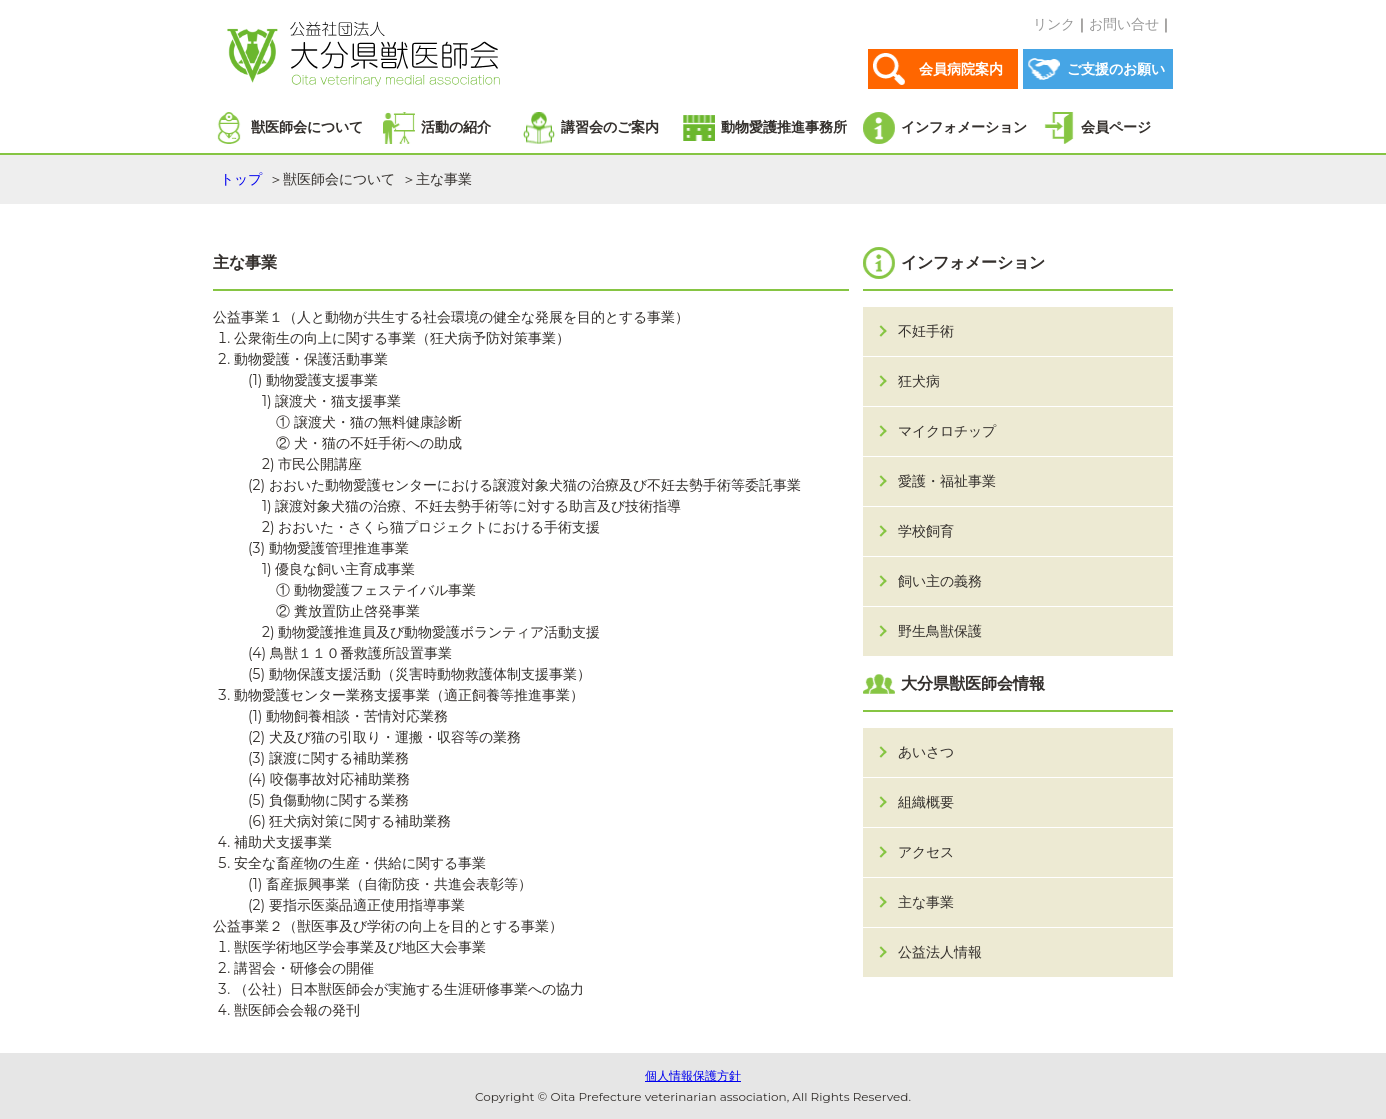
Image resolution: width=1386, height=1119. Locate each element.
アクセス (926, 852)
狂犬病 (919, 381)
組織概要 (926, 802)
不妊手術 (926, 331)
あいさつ (926, 752)
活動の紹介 (456, 127)
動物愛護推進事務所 (784, 127)
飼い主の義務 (940, 581)
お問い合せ (1124, 24)
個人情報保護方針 (693, 1075)
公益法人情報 (940, 952)
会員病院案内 (961, 69)
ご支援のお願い (1116, 69)
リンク (1054, 24)
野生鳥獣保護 (940, 631)
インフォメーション (964, 127)
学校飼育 (926, 531)
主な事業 (926, 902)
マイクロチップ (947, 431)
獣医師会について (307, 127)
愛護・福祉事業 (947, 481)
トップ (241, 179)
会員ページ (1116, 127)
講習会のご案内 (610, 127)
